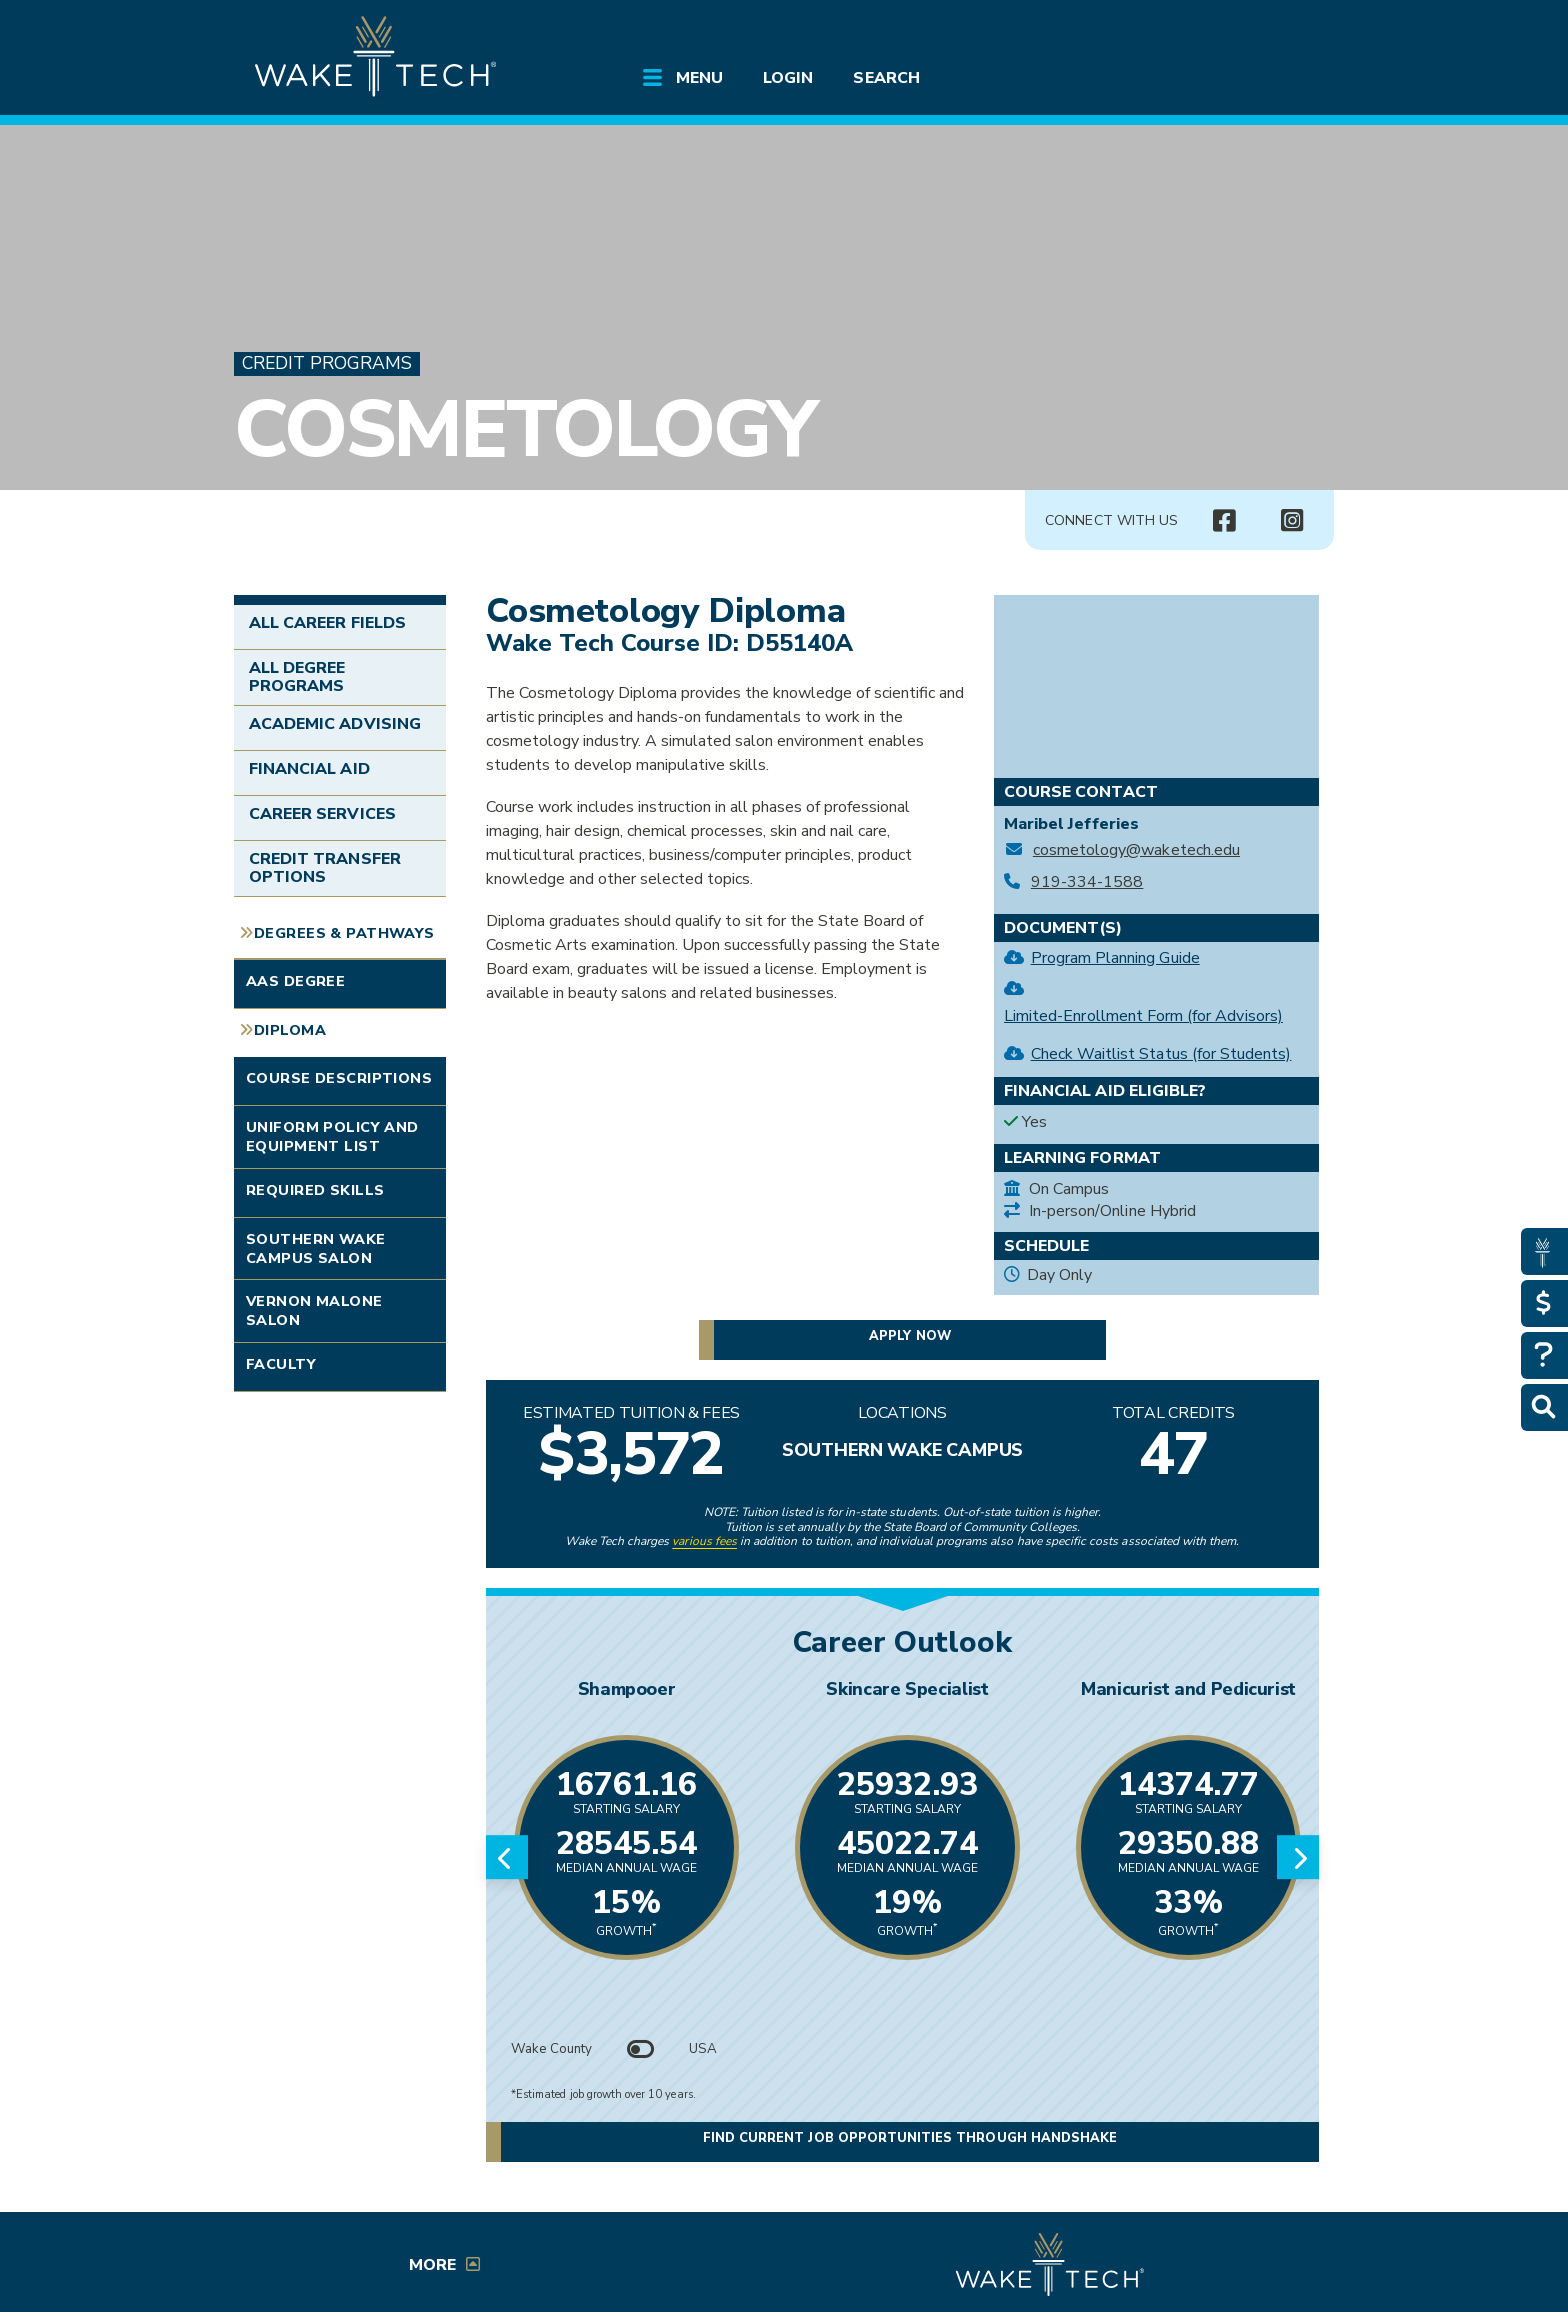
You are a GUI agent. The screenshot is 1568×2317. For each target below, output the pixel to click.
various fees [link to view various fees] (704, 1541)
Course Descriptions (339, 1078)
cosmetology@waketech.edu (1136, 850)
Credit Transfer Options (325, 868)
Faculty (281, 1364)
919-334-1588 (1087, 882)
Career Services (322, 814)
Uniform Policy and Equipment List (332, 1136)
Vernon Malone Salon (314, 1310)
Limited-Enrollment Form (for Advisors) (1143, 1016)
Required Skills (315, 1190)
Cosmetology (524, 429)
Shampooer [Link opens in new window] (627, 1689)
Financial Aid (309, 769)
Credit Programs (327, 363)
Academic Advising (335, 724)
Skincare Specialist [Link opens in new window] (907, 1689)
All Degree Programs (297, 677)
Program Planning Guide (1115, 958)
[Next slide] (1298, 1857)
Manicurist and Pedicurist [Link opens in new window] (1188, 1689)
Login (788, 78)
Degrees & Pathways (344, 933)
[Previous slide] (507, 1857)
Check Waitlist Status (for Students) (1161, 1054)
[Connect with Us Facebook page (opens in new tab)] (1224, 521)
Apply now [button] (909, 1336)
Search (886, 78)
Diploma (290, 1030)
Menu (699, 78)
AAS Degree (295, 981)
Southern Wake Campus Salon (316, 1248)
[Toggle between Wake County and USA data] (641, 2049)
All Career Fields (327, 623)
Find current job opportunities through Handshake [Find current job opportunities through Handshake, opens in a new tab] (910, 2139)
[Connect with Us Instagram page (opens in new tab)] (1292, 521)
